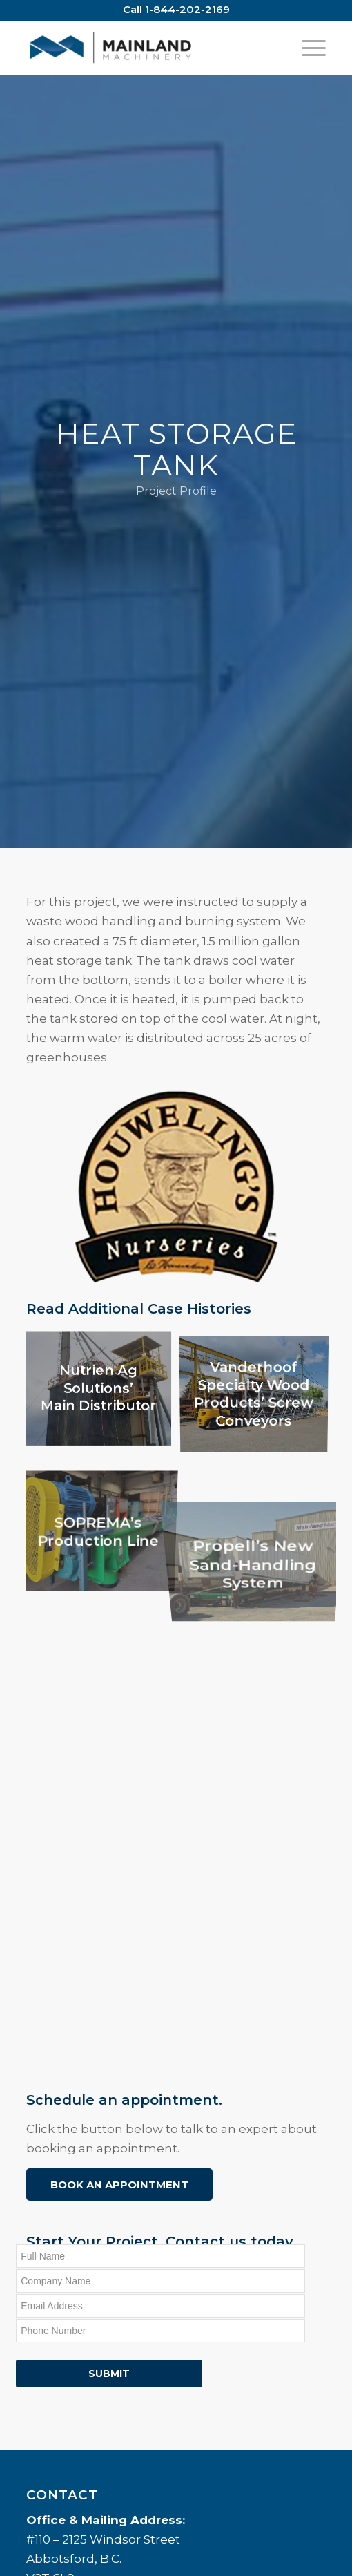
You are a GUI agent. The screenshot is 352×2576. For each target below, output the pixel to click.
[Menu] (307, 47)
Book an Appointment (119, 2184)
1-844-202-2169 (187, 9)
